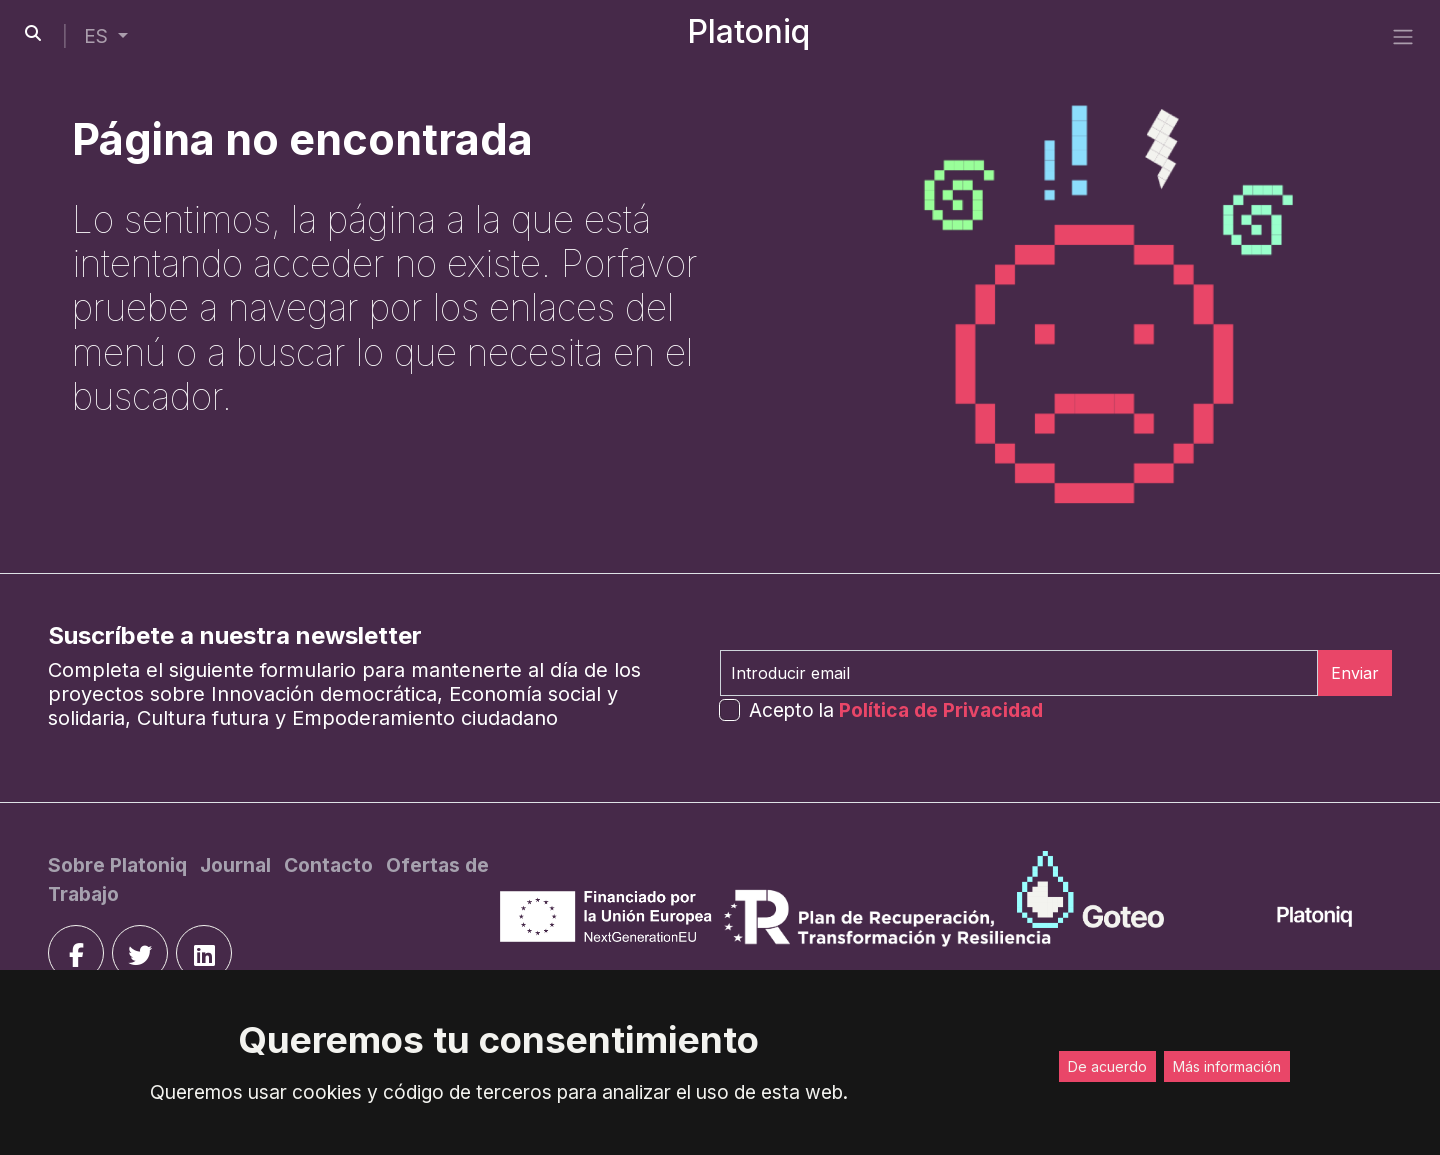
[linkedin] (204, 953)
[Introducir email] (1019, 673)
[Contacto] (331, 865)
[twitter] (140, 953)
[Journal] (238, 865)
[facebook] (76, 953)
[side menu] (1403, 36)
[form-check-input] (729, 709)
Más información (1227, 1066)
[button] (106, 36)
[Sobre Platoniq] (120, 865)
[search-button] (33, 33)
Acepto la (896, 710)
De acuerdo (1107, 1066)
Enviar (1355, 673)
